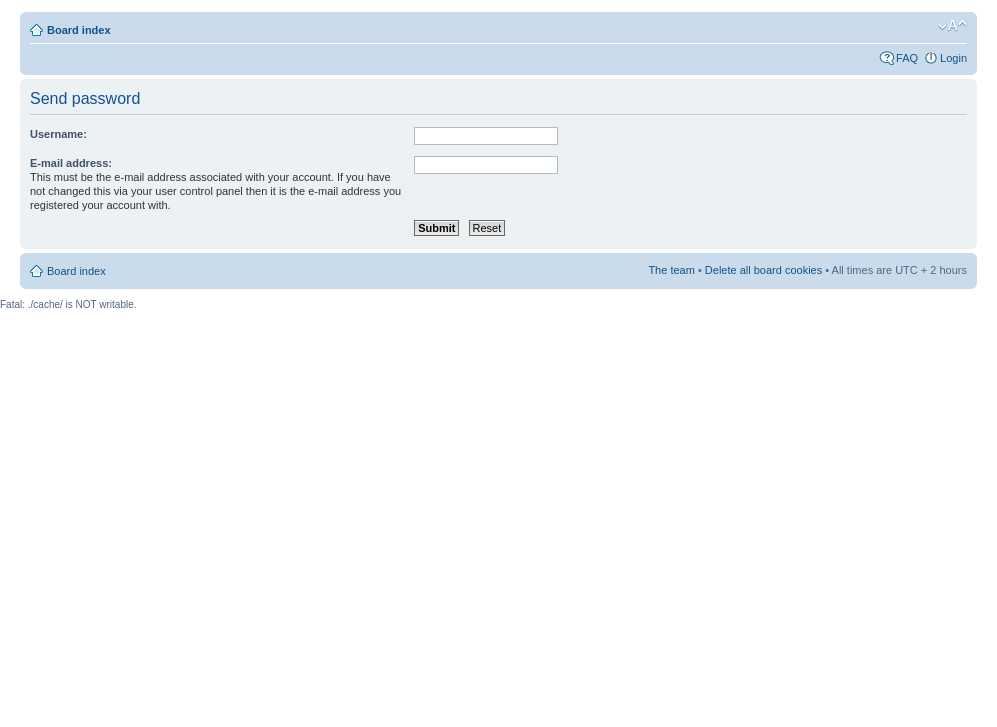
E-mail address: (71, 163)
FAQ (907, 58)
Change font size (952, 26)
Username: (58, 134)
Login (953, 58)
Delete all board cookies (763, 270)
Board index (79, 30)
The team (671, 270)
